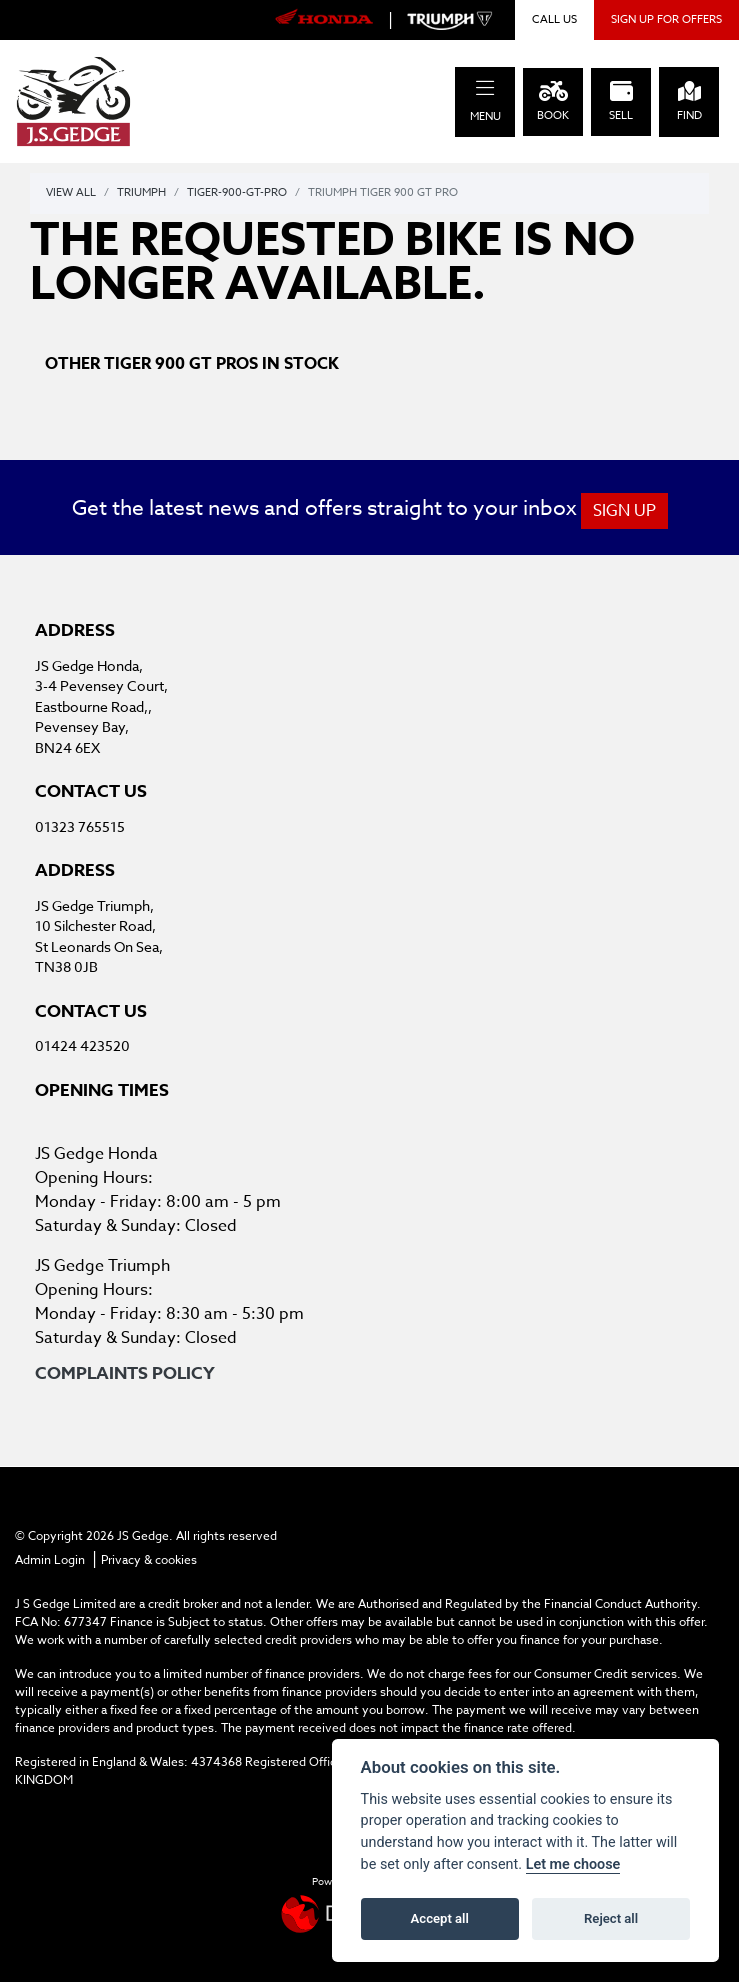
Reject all (611, 1918)
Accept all (440, 1918)
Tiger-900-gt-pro (237, 193)
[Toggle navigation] (485, 88)
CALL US (554, 19)
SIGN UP (624, 511)
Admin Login (50, 1559)
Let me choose (573, 1864)
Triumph (141, 193)
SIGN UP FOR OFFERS (666, 19)
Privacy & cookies (149, 1559)
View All (71, 193)
